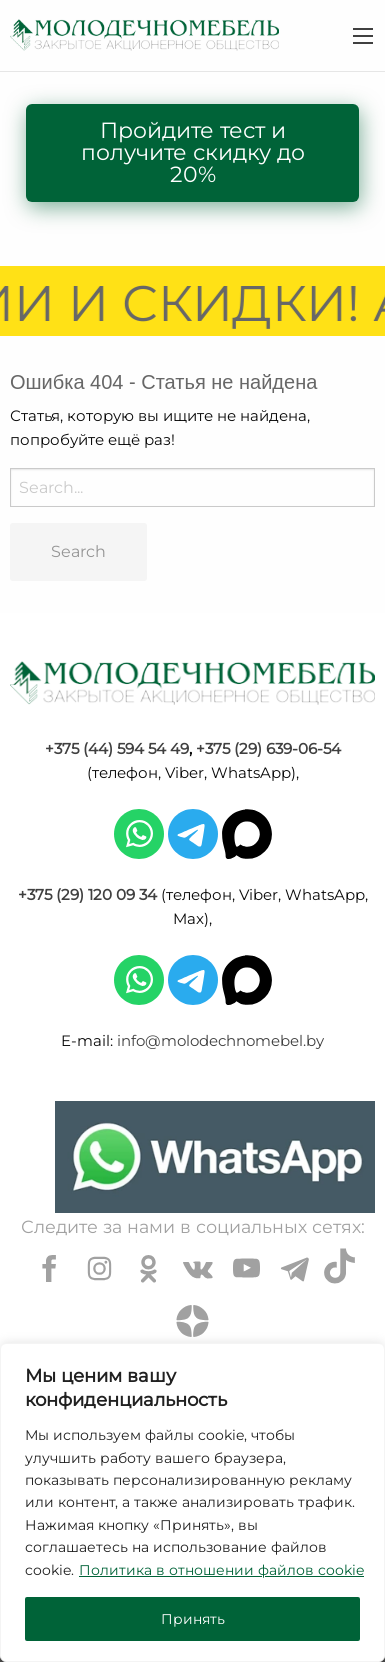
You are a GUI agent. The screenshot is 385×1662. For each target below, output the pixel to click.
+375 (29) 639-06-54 (268, 748)
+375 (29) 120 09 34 (87, 894)
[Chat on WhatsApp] (215, 1157)
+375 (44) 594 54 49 (117, 748)
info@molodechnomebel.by (220, 1040)
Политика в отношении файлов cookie (221, 1570)
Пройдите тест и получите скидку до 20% (193, 152)
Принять (193, 1619)
